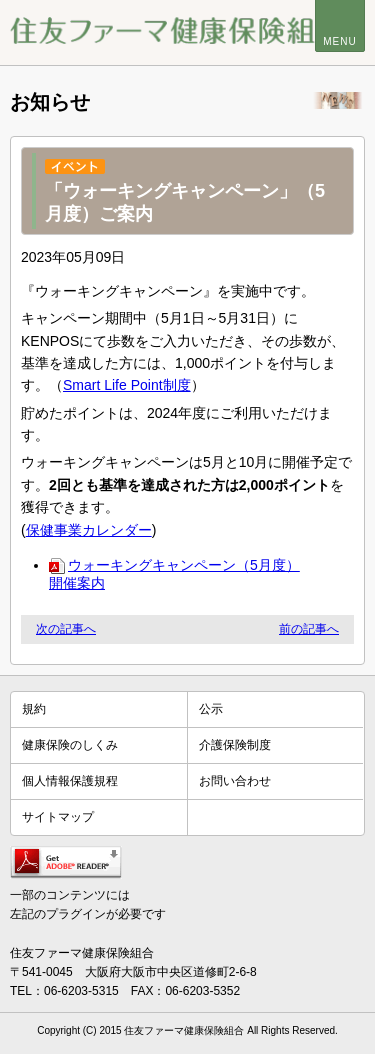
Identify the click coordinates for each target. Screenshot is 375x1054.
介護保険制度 (235, 745)
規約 (34, 709)
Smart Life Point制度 (127, 385)
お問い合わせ (235, 781)
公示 (211, 709)
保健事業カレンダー (89, 530)
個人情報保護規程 (70, 781)
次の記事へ (66, 629)
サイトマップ (58, 817)
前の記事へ (309, 629)
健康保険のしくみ (70, 745)
